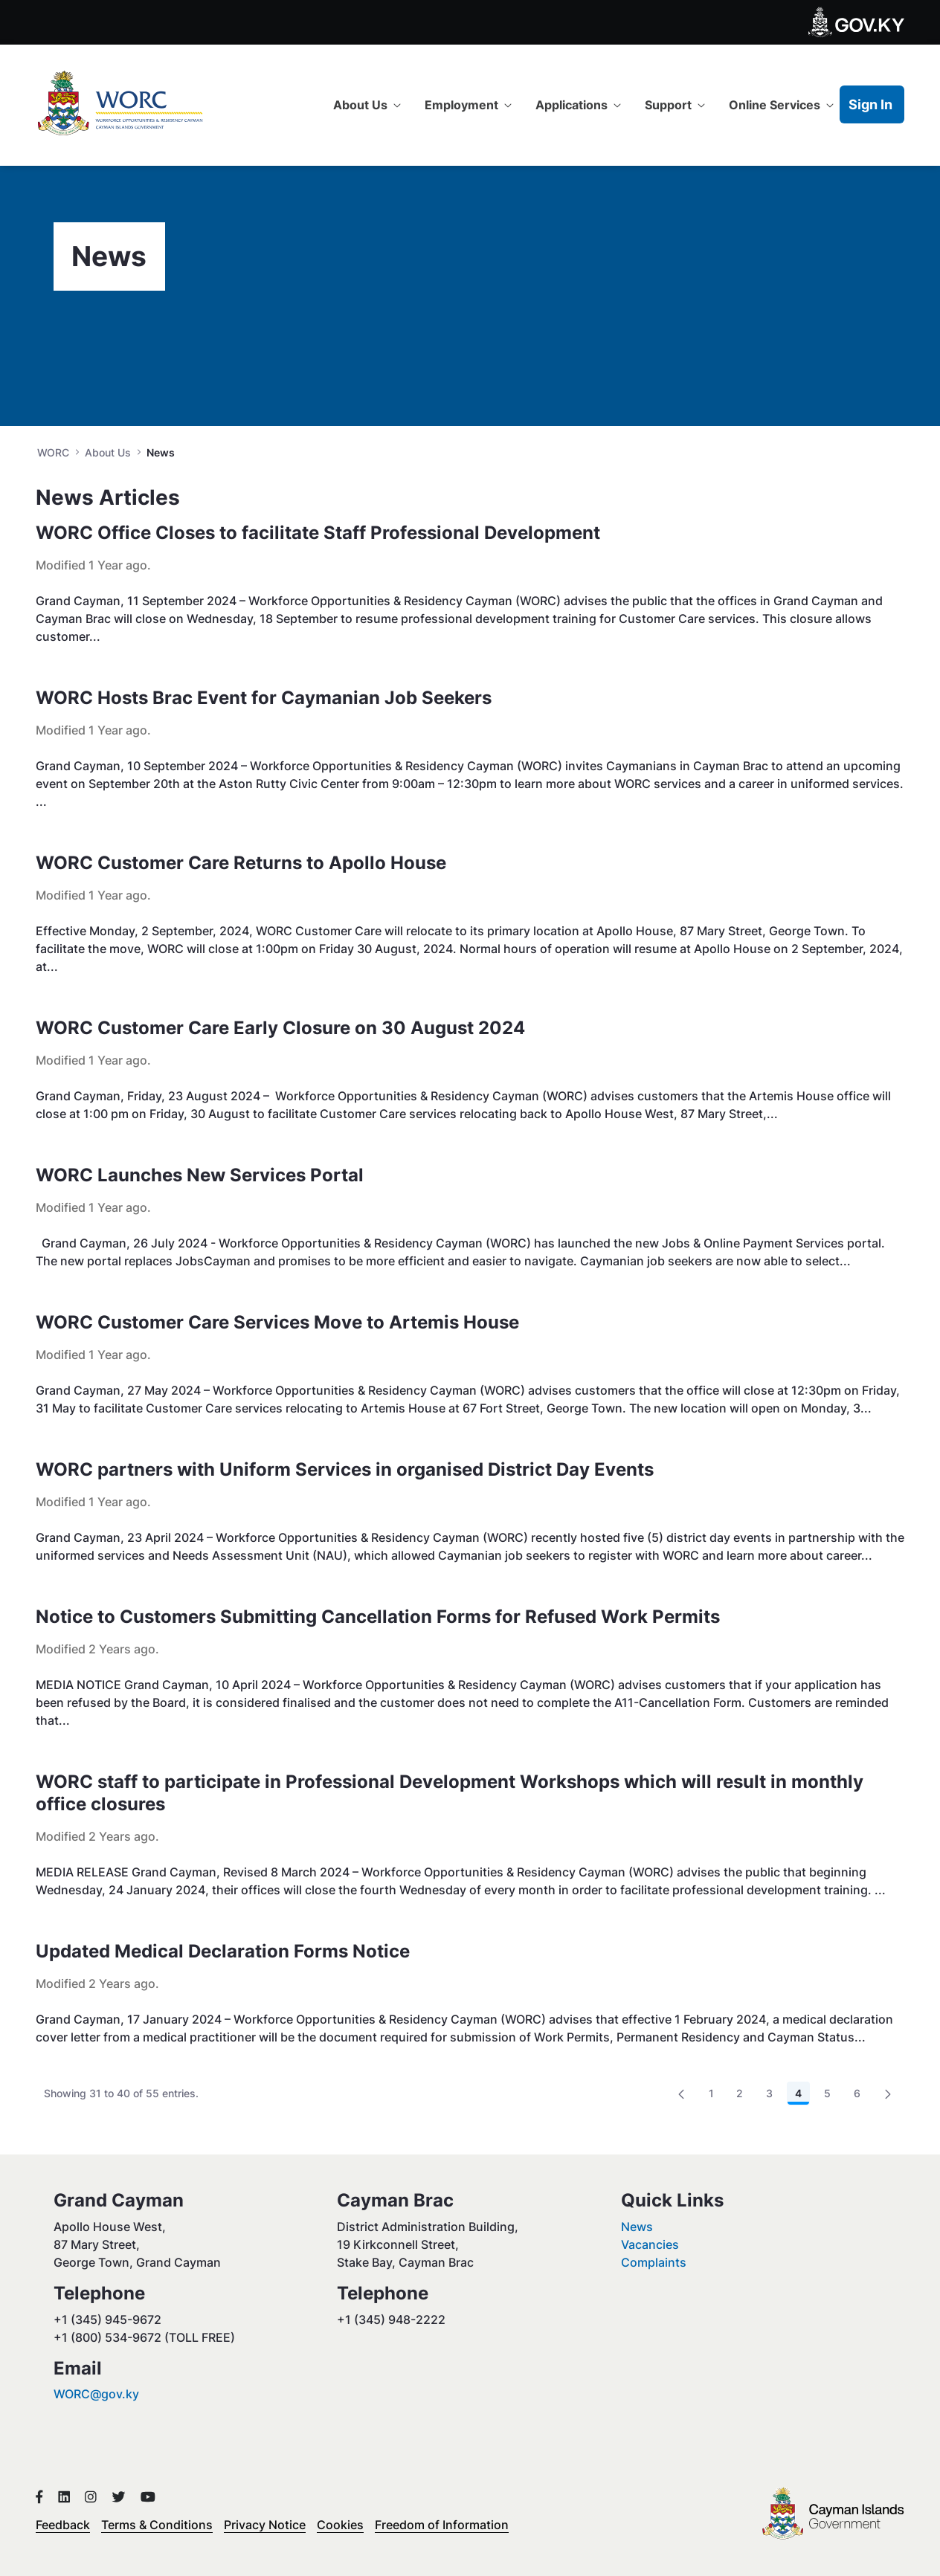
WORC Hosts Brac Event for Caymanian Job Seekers (264, 697)
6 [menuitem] (861, 2096)
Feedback (63, 2524)
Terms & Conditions (157, 2524)
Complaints (653, 2262)
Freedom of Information (442, 2524)
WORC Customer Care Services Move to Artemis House (277, 1322)
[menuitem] (367, 104)
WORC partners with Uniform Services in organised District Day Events (345, 1469)
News (637, 2226)
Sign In (870, 104)
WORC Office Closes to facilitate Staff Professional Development (318, 532)
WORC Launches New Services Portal (200, 1175)
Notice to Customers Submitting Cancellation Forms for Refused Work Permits (378, 1616)
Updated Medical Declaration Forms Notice (223, 1951)
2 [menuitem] (743, 2096)
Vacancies (650, 2244)
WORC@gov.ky (96, 2393)
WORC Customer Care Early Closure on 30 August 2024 (280, 1028)
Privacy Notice (265, 2524)
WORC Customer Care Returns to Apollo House (241, 863)
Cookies (340, 2524)
